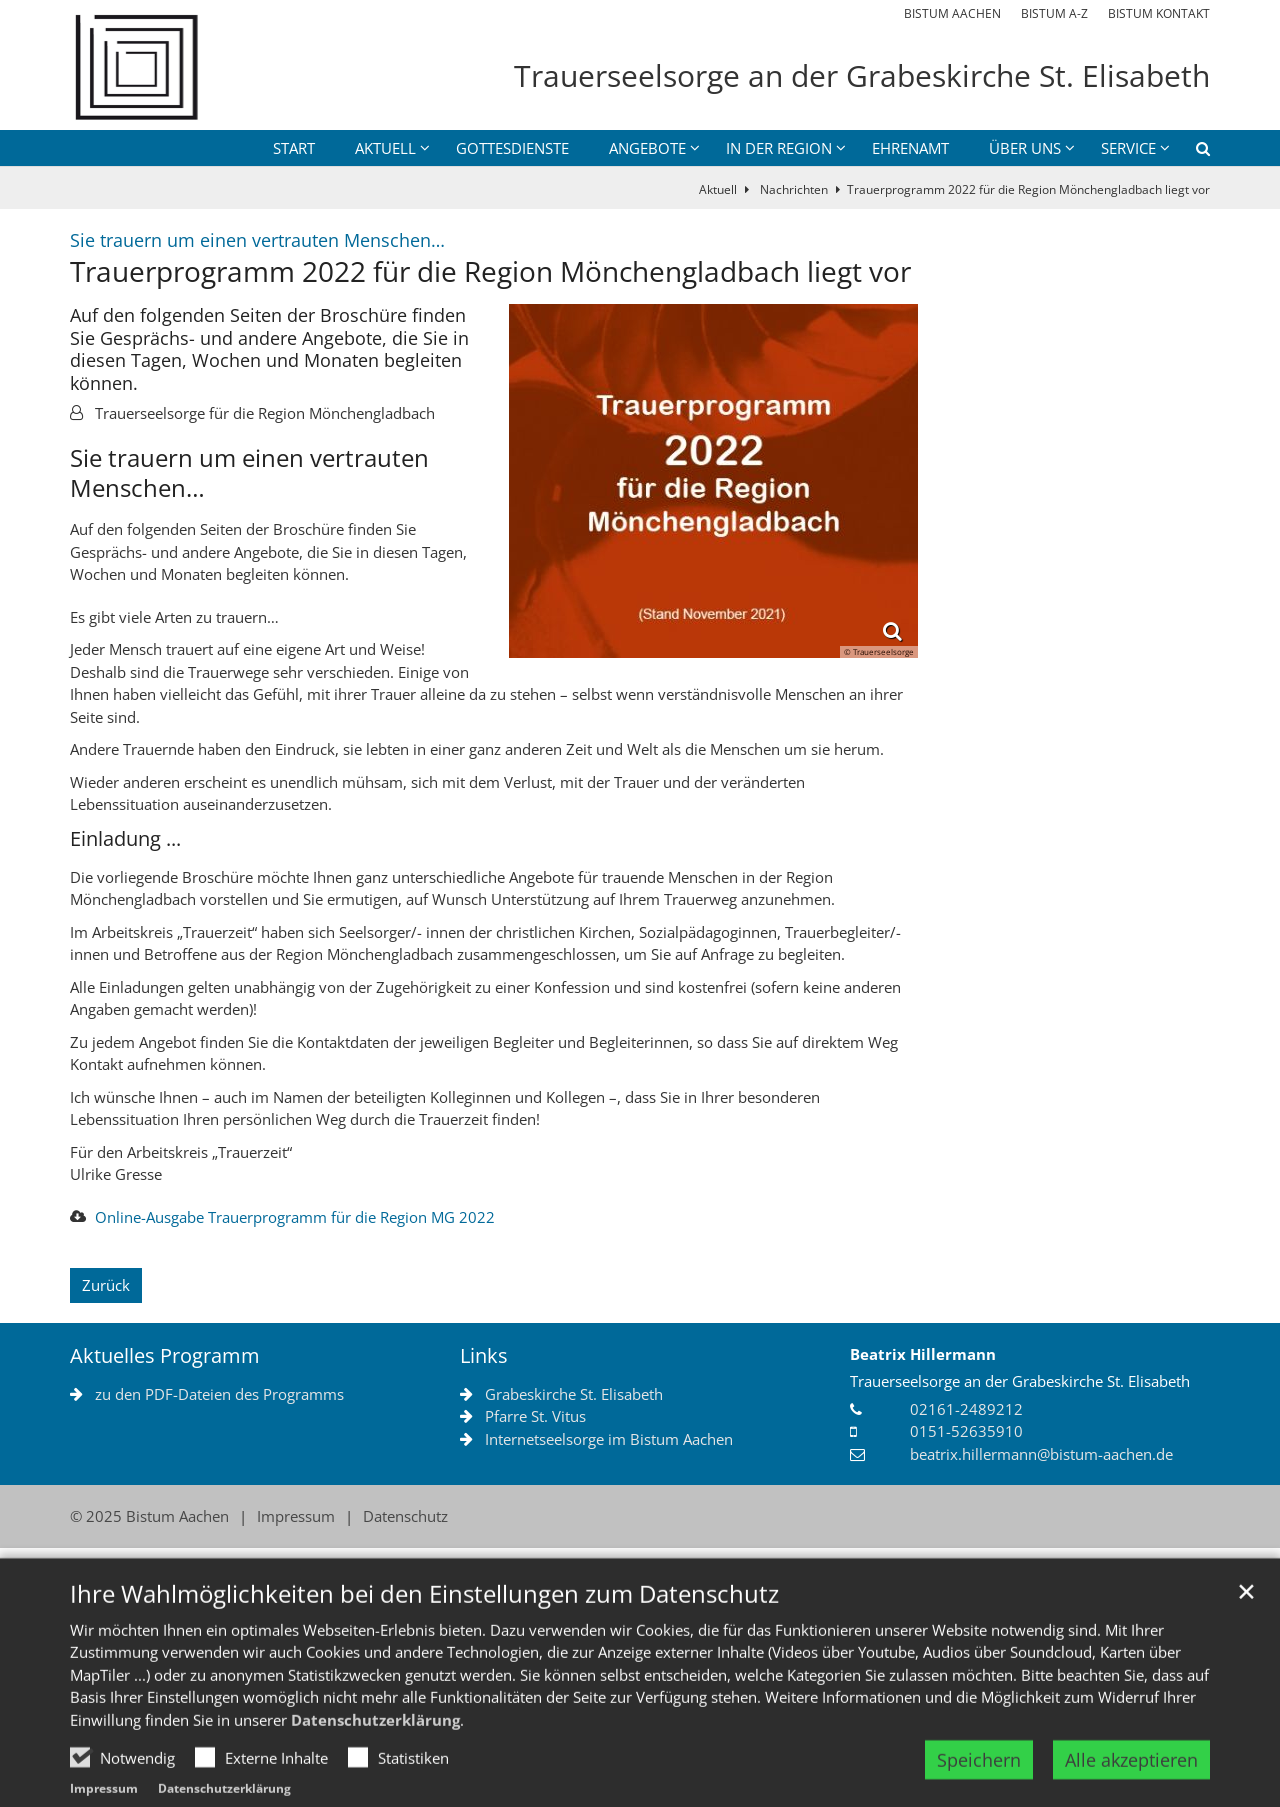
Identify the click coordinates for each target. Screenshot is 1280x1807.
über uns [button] (1025, 148)
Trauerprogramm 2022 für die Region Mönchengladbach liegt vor (1028, 189)
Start (294, 148)
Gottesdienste (512, 148)
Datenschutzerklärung (375, 1765)
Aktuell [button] (385, 148)
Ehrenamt (910, 148)
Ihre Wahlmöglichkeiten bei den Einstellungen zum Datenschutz (424, 1639)
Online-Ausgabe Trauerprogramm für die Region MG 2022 (295, 1217)
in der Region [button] (779, 148)
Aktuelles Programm (165, 1355)
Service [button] (1128, 148)
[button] (1190, 152)
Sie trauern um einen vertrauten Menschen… (249, 473)
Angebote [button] (647, 148)
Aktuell (718, 189)
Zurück (106, 1285)
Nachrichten (792, 189)
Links (484, 1355)
